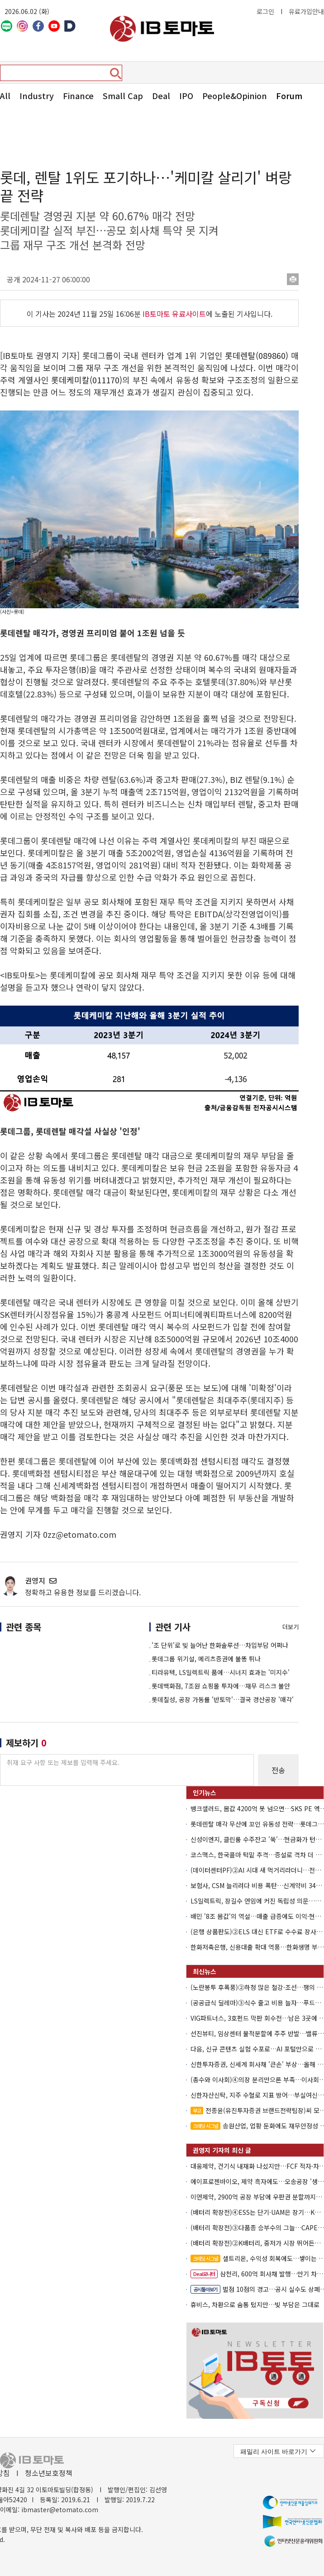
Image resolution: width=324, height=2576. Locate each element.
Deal (161, 95)
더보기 (290, 1626)
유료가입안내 (306, 11)
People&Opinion (234, 95)
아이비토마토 (162, 29)
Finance (78, 95)
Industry (36, 95)
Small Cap (123, 95)
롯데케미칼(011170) (86, 380)
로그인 (265, 11)
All (5, 95)
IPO (186, 95)
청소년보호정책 (48, 2472)
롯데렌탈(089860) (256, 355)
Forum (289, 95)
